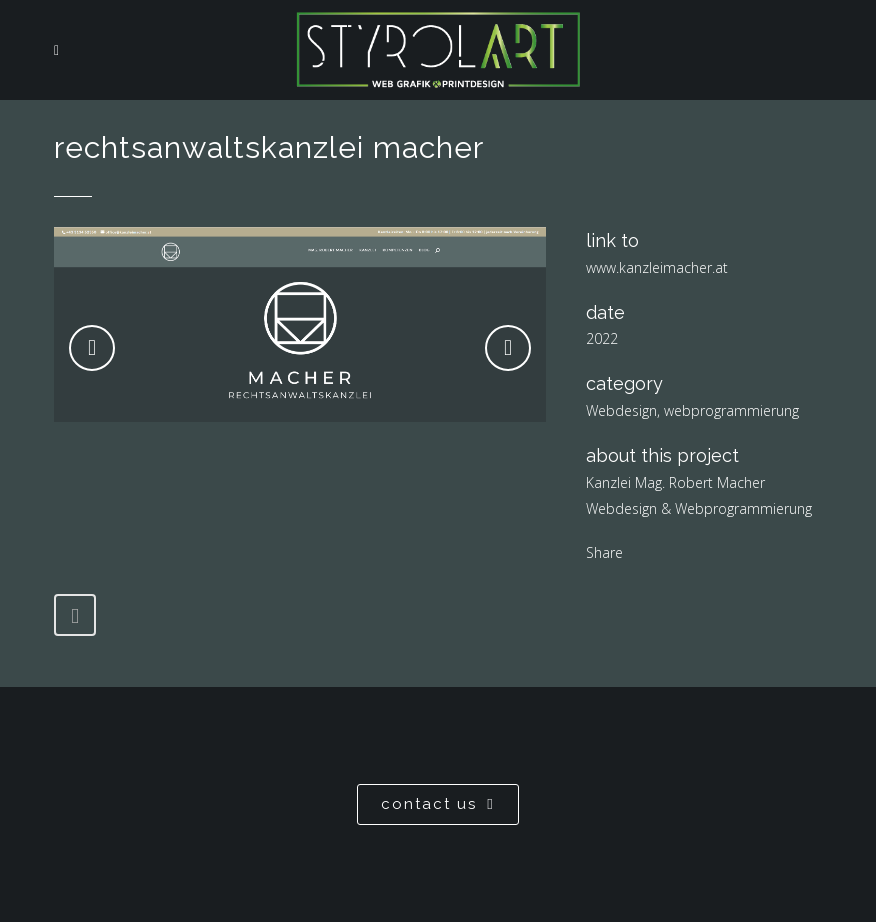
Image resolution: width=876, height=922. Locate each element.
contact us (437, 804)
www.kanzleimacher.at (657, 267)
